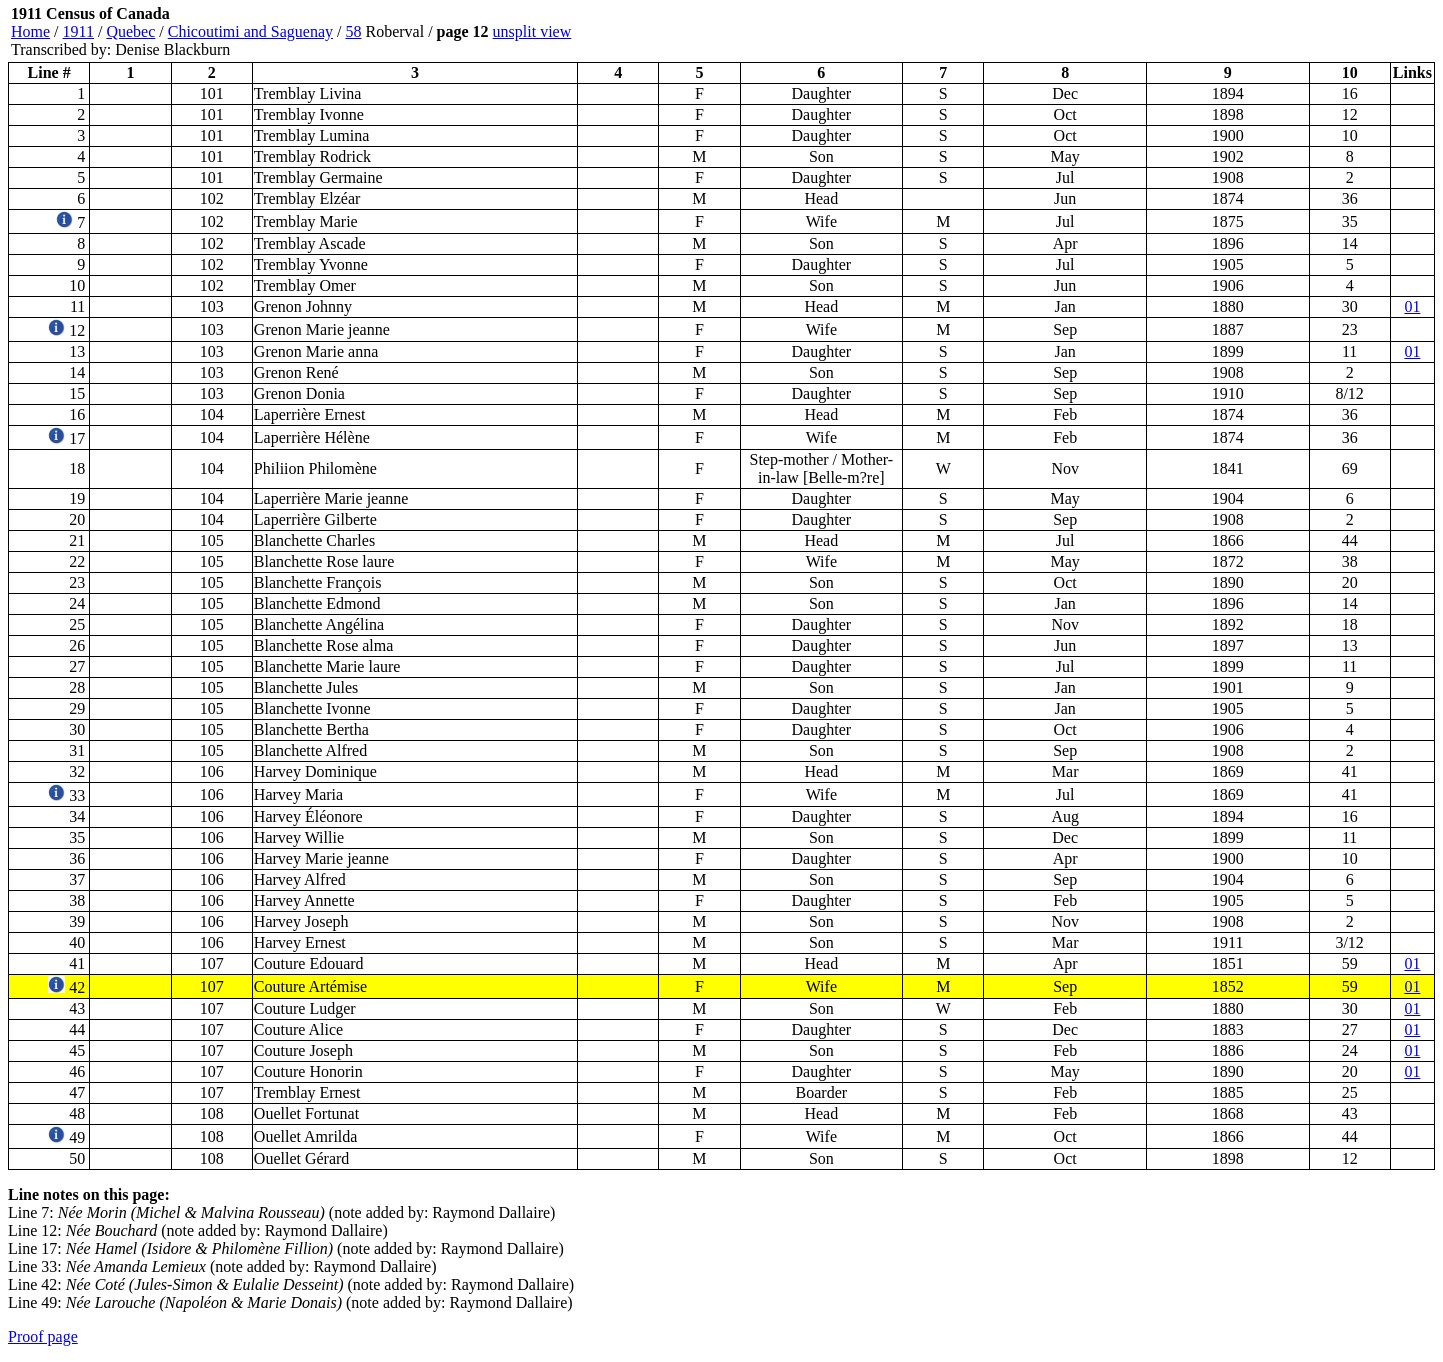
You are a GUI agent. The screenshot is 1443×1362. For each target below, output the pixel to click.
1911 (78, 31)
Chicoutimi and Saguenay (250, 31)
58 (354, 31)
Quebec (130, 31)
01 (1412, 306)
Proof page (43, 1336)
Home (30, 31)
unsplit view (532, 31)
